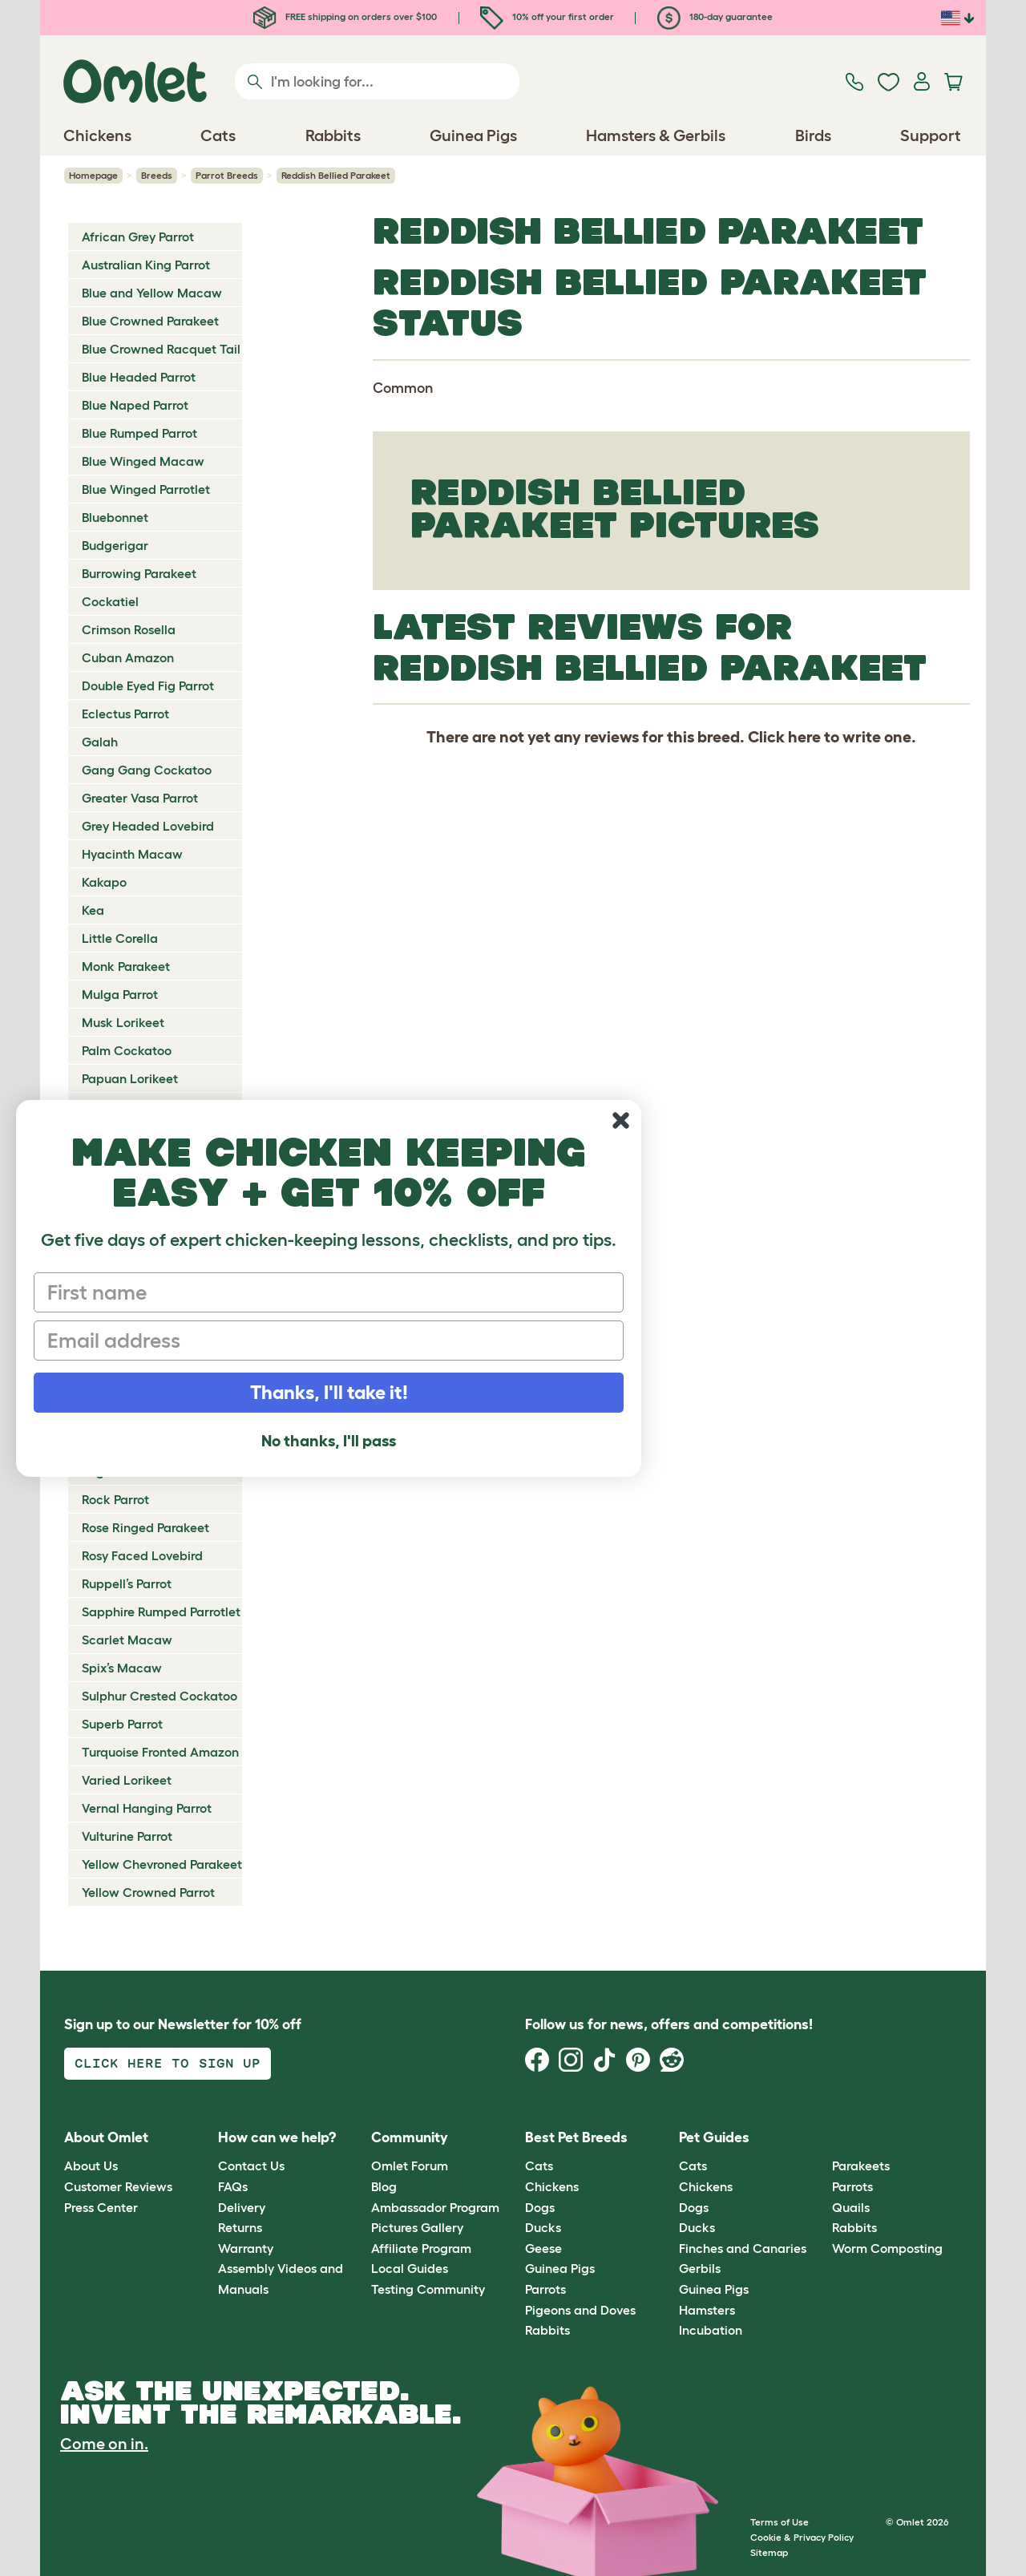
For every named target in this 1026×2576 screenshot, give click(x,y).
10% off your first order (547, 16)
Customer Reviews (118, 2186)
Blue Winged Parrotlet (146, 489)
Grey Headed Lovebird (148, 826)
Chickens (552, 2186)
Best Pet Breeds (576, 2137)
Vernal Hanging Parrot (147, 1808)
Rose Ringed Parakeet (145, 1527)
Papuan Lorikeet (130, 1078)
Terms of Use (779, 2522)
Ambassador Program (435, 2207)
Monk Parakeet (126, 966)
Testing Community (428, 2289)
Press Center (101, 2207)
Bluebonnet (115, 517)
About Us (91, 2165)
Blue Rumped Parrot (139, 433)
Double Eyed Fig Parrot (148, 685)
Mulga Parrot (120, 994)
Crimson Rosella (129, 629)
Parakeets (861, 2165)
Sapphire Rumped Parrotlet (161, 1611)
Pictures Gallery (417, 2227)
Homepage (93, 175)
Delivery (241, 2207)
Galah (100, 741)
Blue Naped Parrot (135, 405)
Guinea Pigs (560, 2268)
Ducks (543, 2227)
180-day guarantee (715, 16)
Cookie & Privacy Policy (802, 2537)
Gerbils (700, 2268)
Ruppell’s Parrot (127, 1583)
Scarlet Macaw (127, 1639)
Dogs (540, 2207)
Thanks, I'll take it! (329, 1392)
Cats (539, 2165)
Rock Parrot (115, 1499)
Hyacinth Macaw (132, 854)
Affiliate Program (421, 2248)
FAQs (233, 2186)
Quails (851, 2207)
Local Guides (409, 2268)
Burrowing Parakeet (139, 573)
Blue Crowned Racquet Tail (161, 349)
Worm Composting (887, 2248)
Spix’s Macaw (122, 1667)
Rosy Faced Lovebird (142, 1555)
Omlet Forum (409, 2165)
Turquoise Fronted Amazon (160, 1752)
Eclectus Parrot (125, 713)
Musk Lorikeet (123, 1022)
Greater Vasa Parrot (140, 798)
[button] (820, 2138)
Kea (93, 910)
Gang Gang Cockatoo (147, 769)
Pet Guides (714, 2137)
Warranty (245, 2248)
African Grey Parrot (138, 236)
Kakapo (104, 882)
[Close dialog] (621, 1120)
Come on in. (104, 2444)
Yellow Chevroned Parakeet (162, 1864)
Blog (384, 2186)
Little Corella (120, 938)
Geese (543, 2248)
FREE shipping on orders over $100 (345, 16)
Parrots (545, 2289)
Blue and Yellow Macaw (152, 292)
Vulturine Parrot (127, 1836)
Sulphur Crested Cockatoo (159, 1695)
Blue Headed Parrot (139, 377)
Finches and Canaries (742, 2248)
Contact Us (251, 2165)
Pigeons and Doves (580, 2310)
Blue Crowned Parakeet (150, 320)
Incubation (710, 2330)
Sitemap (769, 2552)
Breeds (156, 175)
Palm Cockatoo (127, 1050)
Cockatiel (110, 601)
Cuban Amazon (128, 657)
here (804, 737)
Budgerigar (115, 545)
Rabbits (547, 2330)
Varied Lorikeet (127, 1780)
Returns (240, 2227)
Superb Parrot (122, 1724)
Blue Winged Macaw (143, 461)
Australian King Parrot (146, 264)
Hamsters (707, 2310)
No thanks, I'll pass (328, 1441)
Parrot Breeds (227, 175)
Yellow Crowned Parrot (148, 1892)
